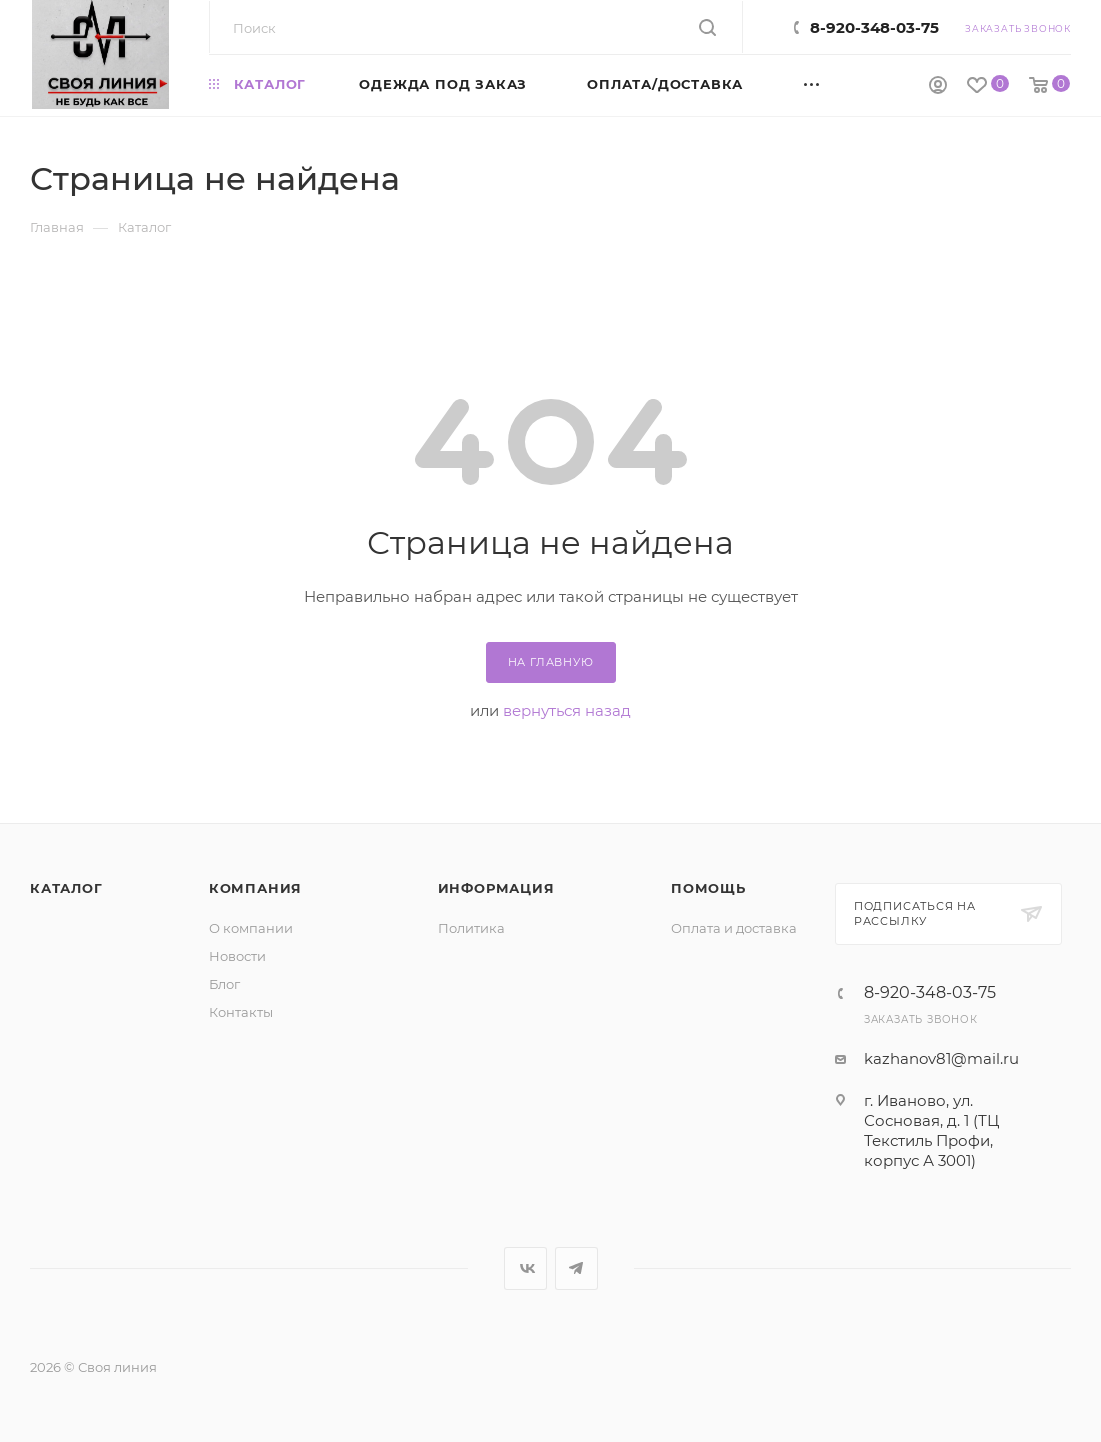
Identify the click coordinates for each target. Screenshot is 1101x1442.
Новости (237, 956)
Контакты (241, 1012)
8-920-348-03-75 (874, 27)
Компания (255, 888)
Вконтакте (525, 1268)
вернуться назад (567, 710)
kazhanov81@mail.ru (941, 1058)
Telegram (576, 1268)
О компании (251, 928)
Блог (224, 984)
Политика (471, 928)
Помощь (708, 888)
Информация (496, 888)
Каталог (66, 888)
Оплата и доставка (734, 928)
